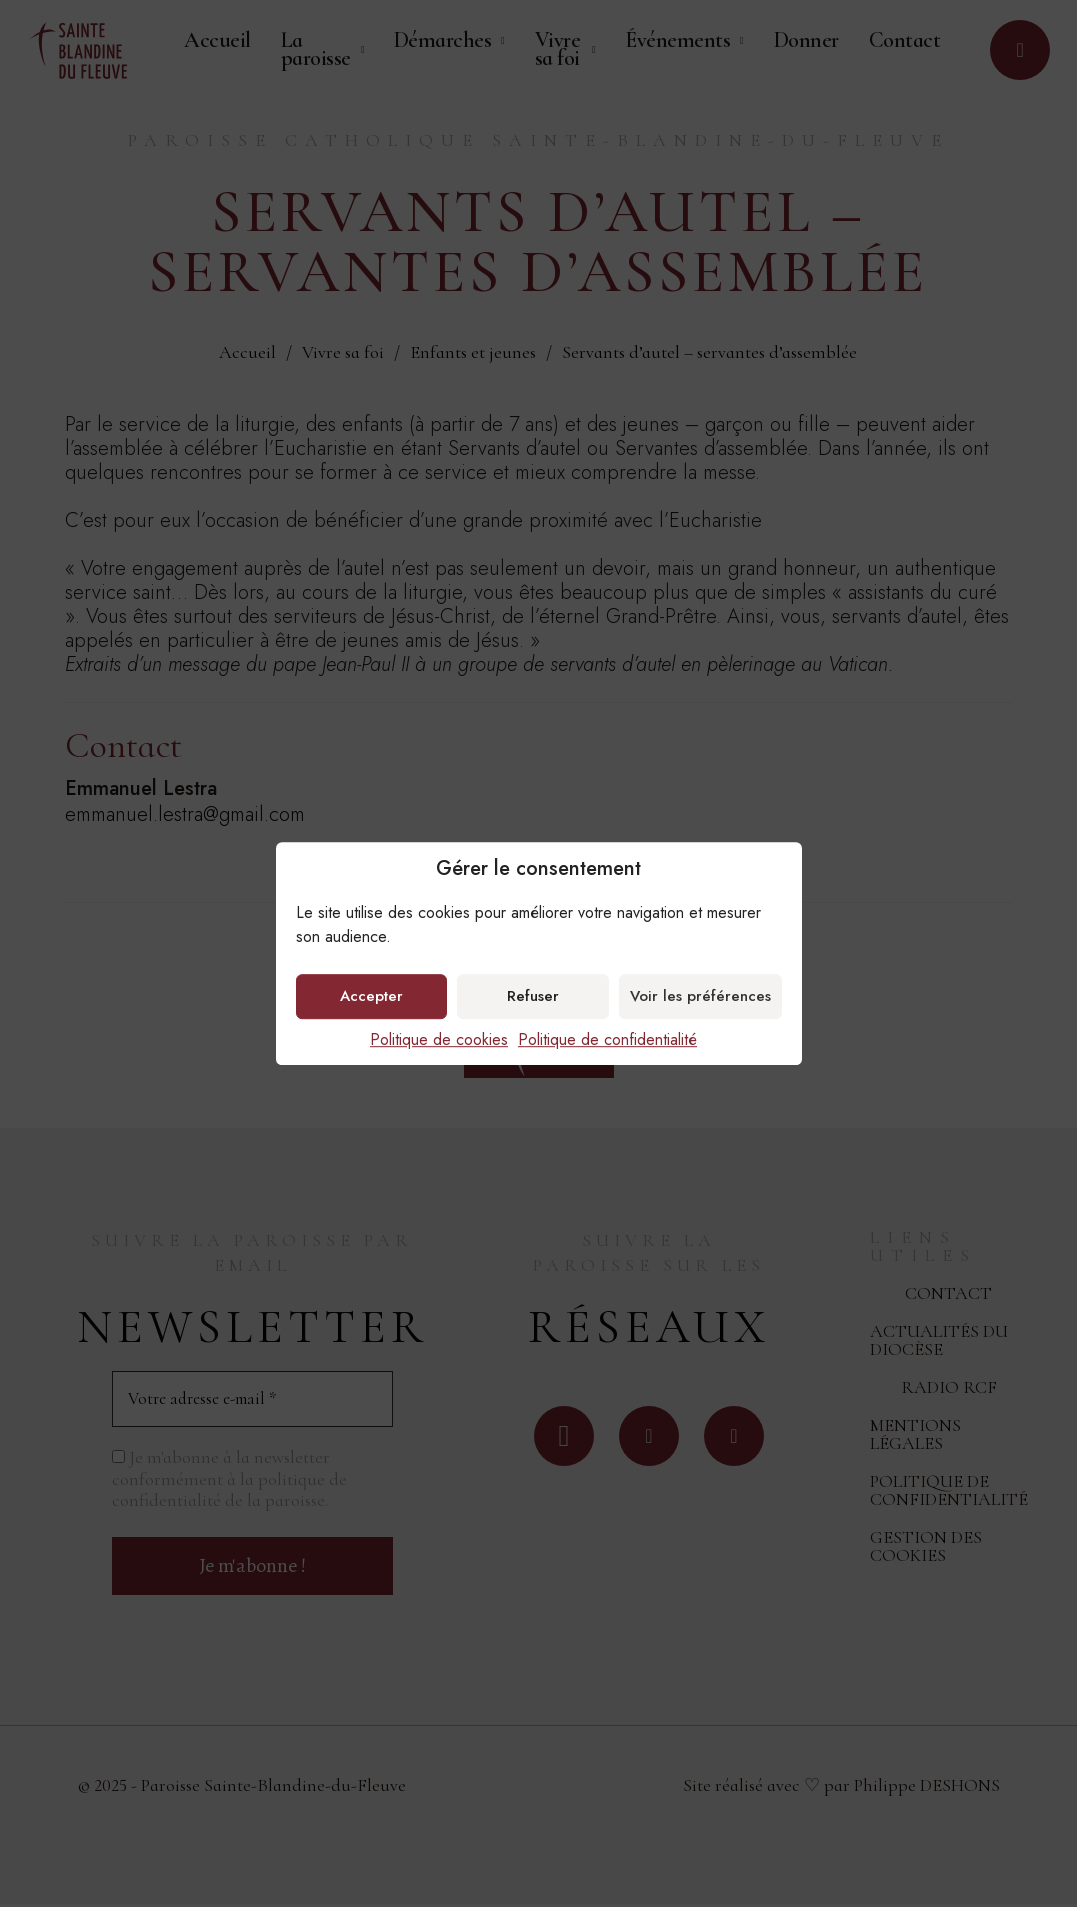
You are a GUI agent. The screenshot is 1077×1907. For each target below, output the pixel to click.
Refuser (533, 996)
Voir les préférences (700, 996)
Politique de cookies (439, 1039)
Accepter (371, 996)
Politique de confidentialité (607, 1039)
